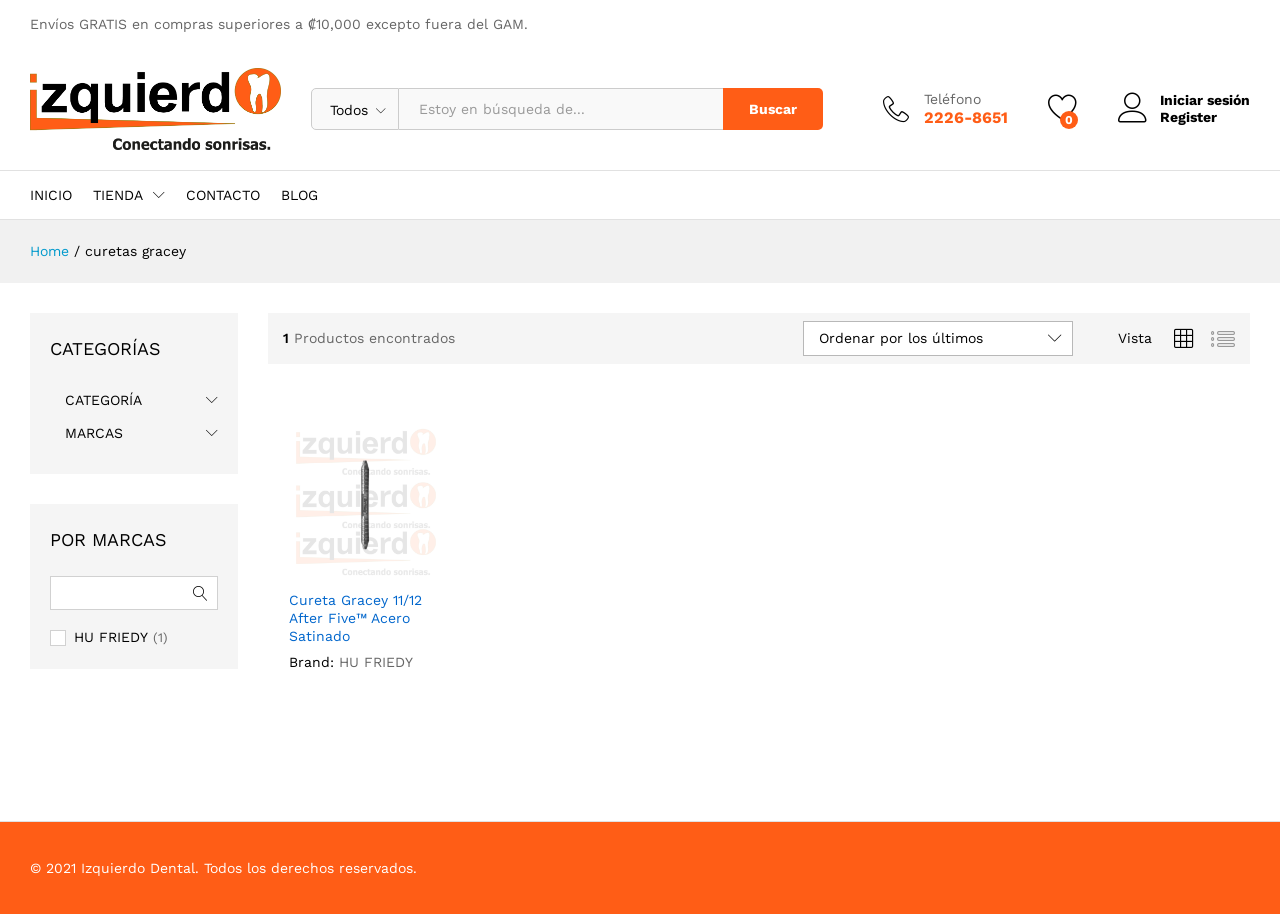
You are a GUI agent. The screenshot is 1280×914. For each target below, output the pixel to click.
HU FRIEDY (376, 662)
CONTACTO (223, 195)
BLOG (299, 195)
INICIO (51, 195)
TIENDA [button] (118, 195)
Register (1188, 117)
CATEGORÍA (103, 400)
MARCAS (94, 433)
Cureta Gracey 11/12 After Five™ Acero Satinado (355, 618)
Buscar (773, 109)
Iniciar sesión (1184, 100)
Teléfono (952, 99)
